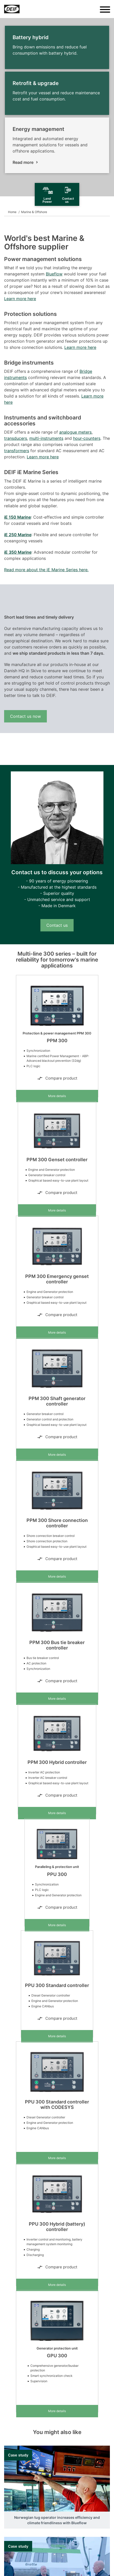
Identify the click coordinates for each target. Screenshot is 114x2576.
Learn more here (20, 298)
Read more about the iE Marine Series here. (46, 569)
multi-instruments (46, 438)
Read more (23, 162)
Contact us (57, 925)
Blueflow (54, 273)
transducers (15, 438)
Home (12, 212)
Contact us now (25, 716)
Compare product (57, 1078)
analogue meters (75, 432)
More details (57, 1096)
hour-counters (86, 438)
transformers (16, 450)
